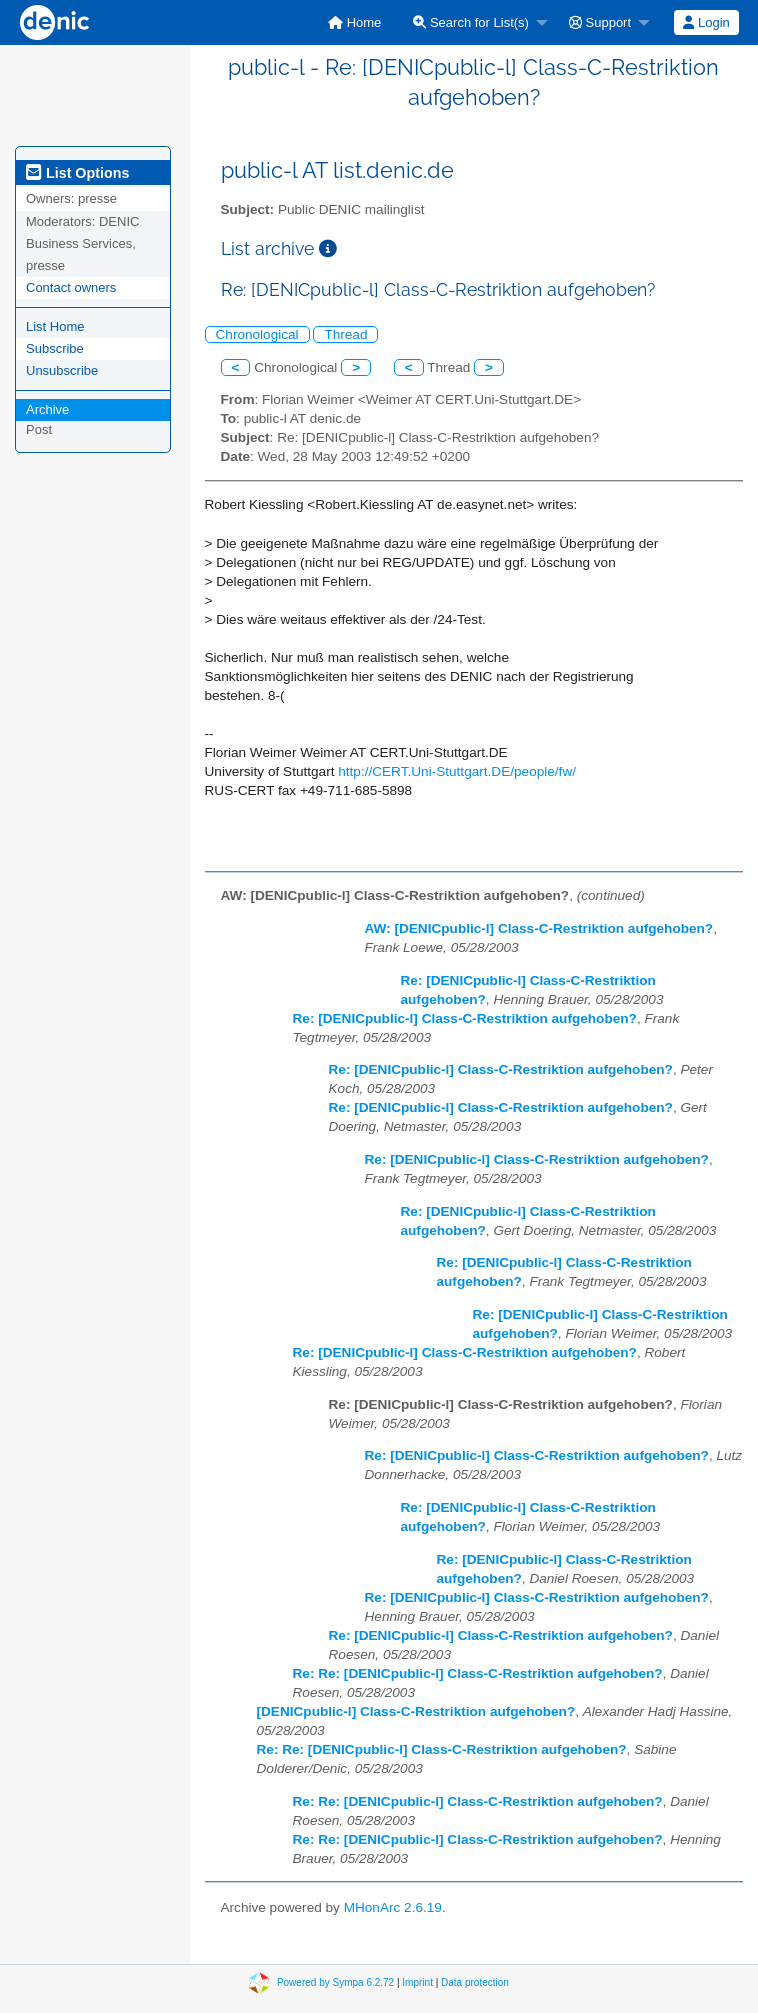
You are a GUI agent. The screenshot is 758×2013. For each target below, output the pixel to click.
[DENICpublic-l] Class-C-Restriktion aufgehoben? (416, 1711)
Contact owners (71, 287)
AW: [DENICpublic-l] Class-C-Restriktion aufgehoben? (539, 928)
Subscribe (55, 348)
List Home (55, 326)
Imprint (417, 1982)
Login (706, 22)
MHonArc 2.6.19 (393, 1907)
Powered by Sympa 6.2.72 (335, 1982)
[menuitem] (354, 22)
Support (600, 22)
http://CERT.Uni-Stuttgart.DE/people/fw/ (457, 771)
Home (354, 22)
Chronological (257, 334)
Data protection (475, 1982)
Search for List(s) (471, 22)
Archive (47, 409)
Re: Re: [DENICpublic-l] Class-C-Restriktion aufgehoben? (478, 1673)
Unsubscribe (62, 370)
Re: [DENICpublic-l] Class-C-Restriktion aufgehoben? (465, 1018)
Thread (345, 334)
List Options (77, 173)
